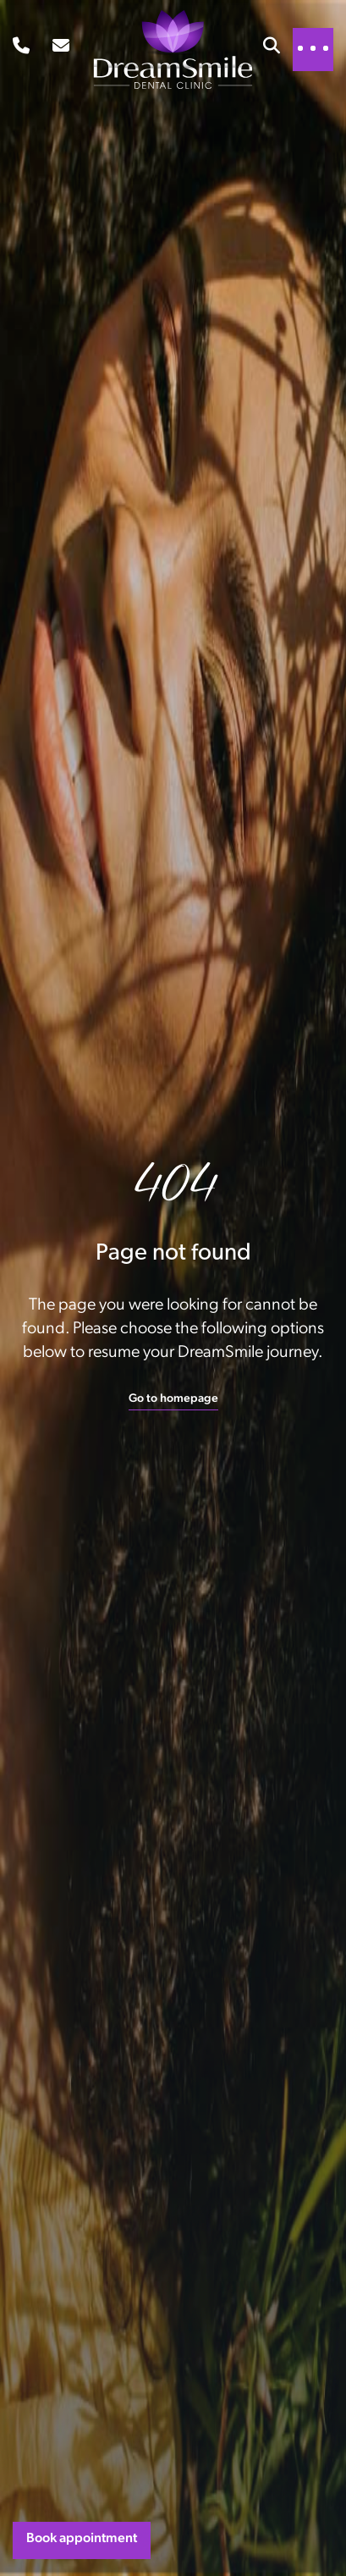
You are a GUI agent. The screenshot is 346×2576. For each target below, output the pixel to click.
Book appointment (81, 2539)
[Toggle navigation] (313, 48)
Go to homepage (172, 1399)
